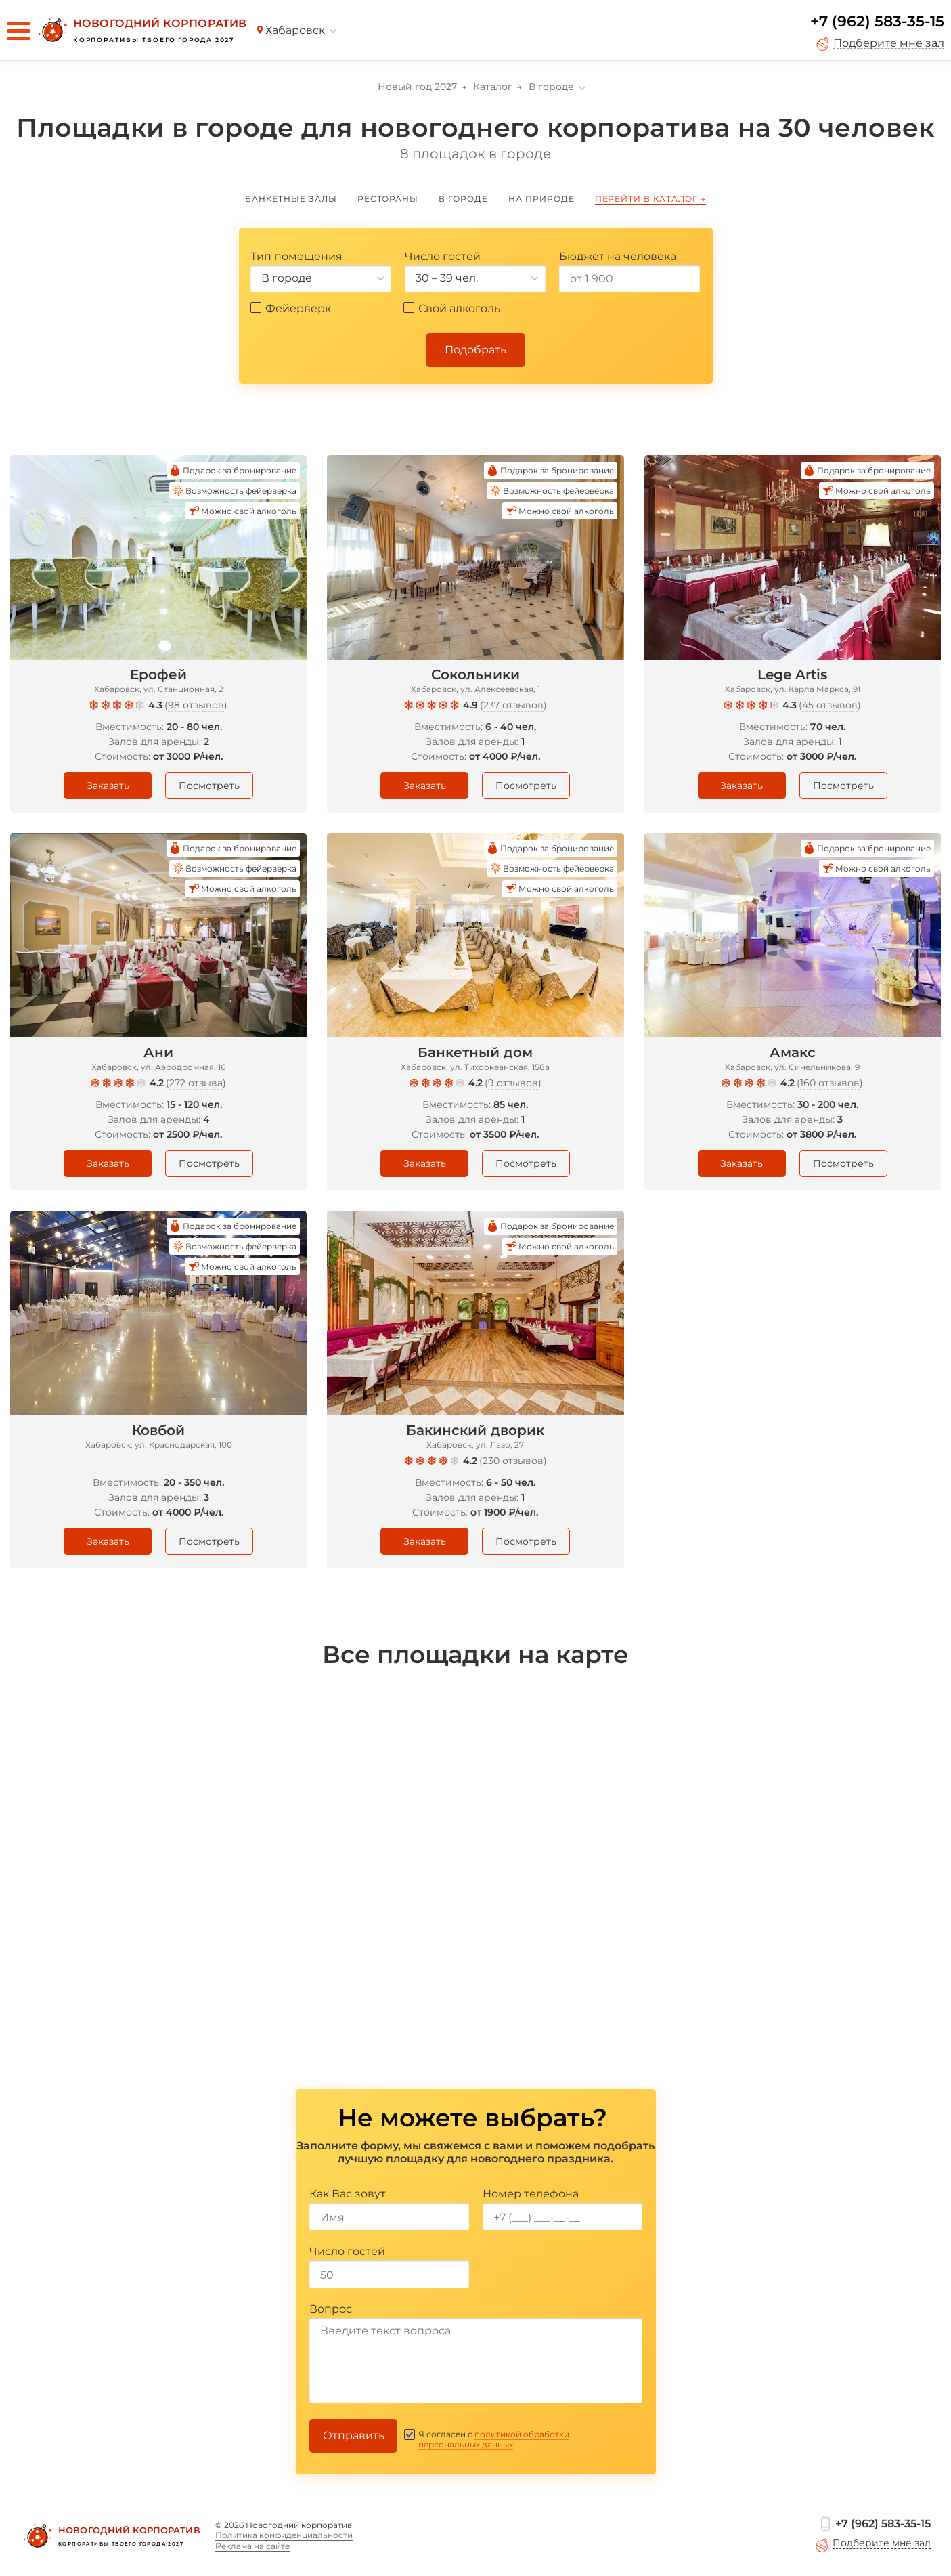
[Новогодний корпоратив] (140, 30)
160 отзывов (830, 1083)
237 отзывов (513, 705)
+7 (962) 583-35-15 (877, 21)
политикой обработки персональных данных (493, 2439)
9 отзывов (513, 1083)
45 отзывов (830, 705)
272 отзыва (196, 1083)
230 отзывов (513, 1461)
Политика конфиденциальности (284, 2535)
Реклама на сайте (252, 2546)
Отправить (353, 2435)
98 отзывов (196, 705)
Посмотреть (209, 785)
